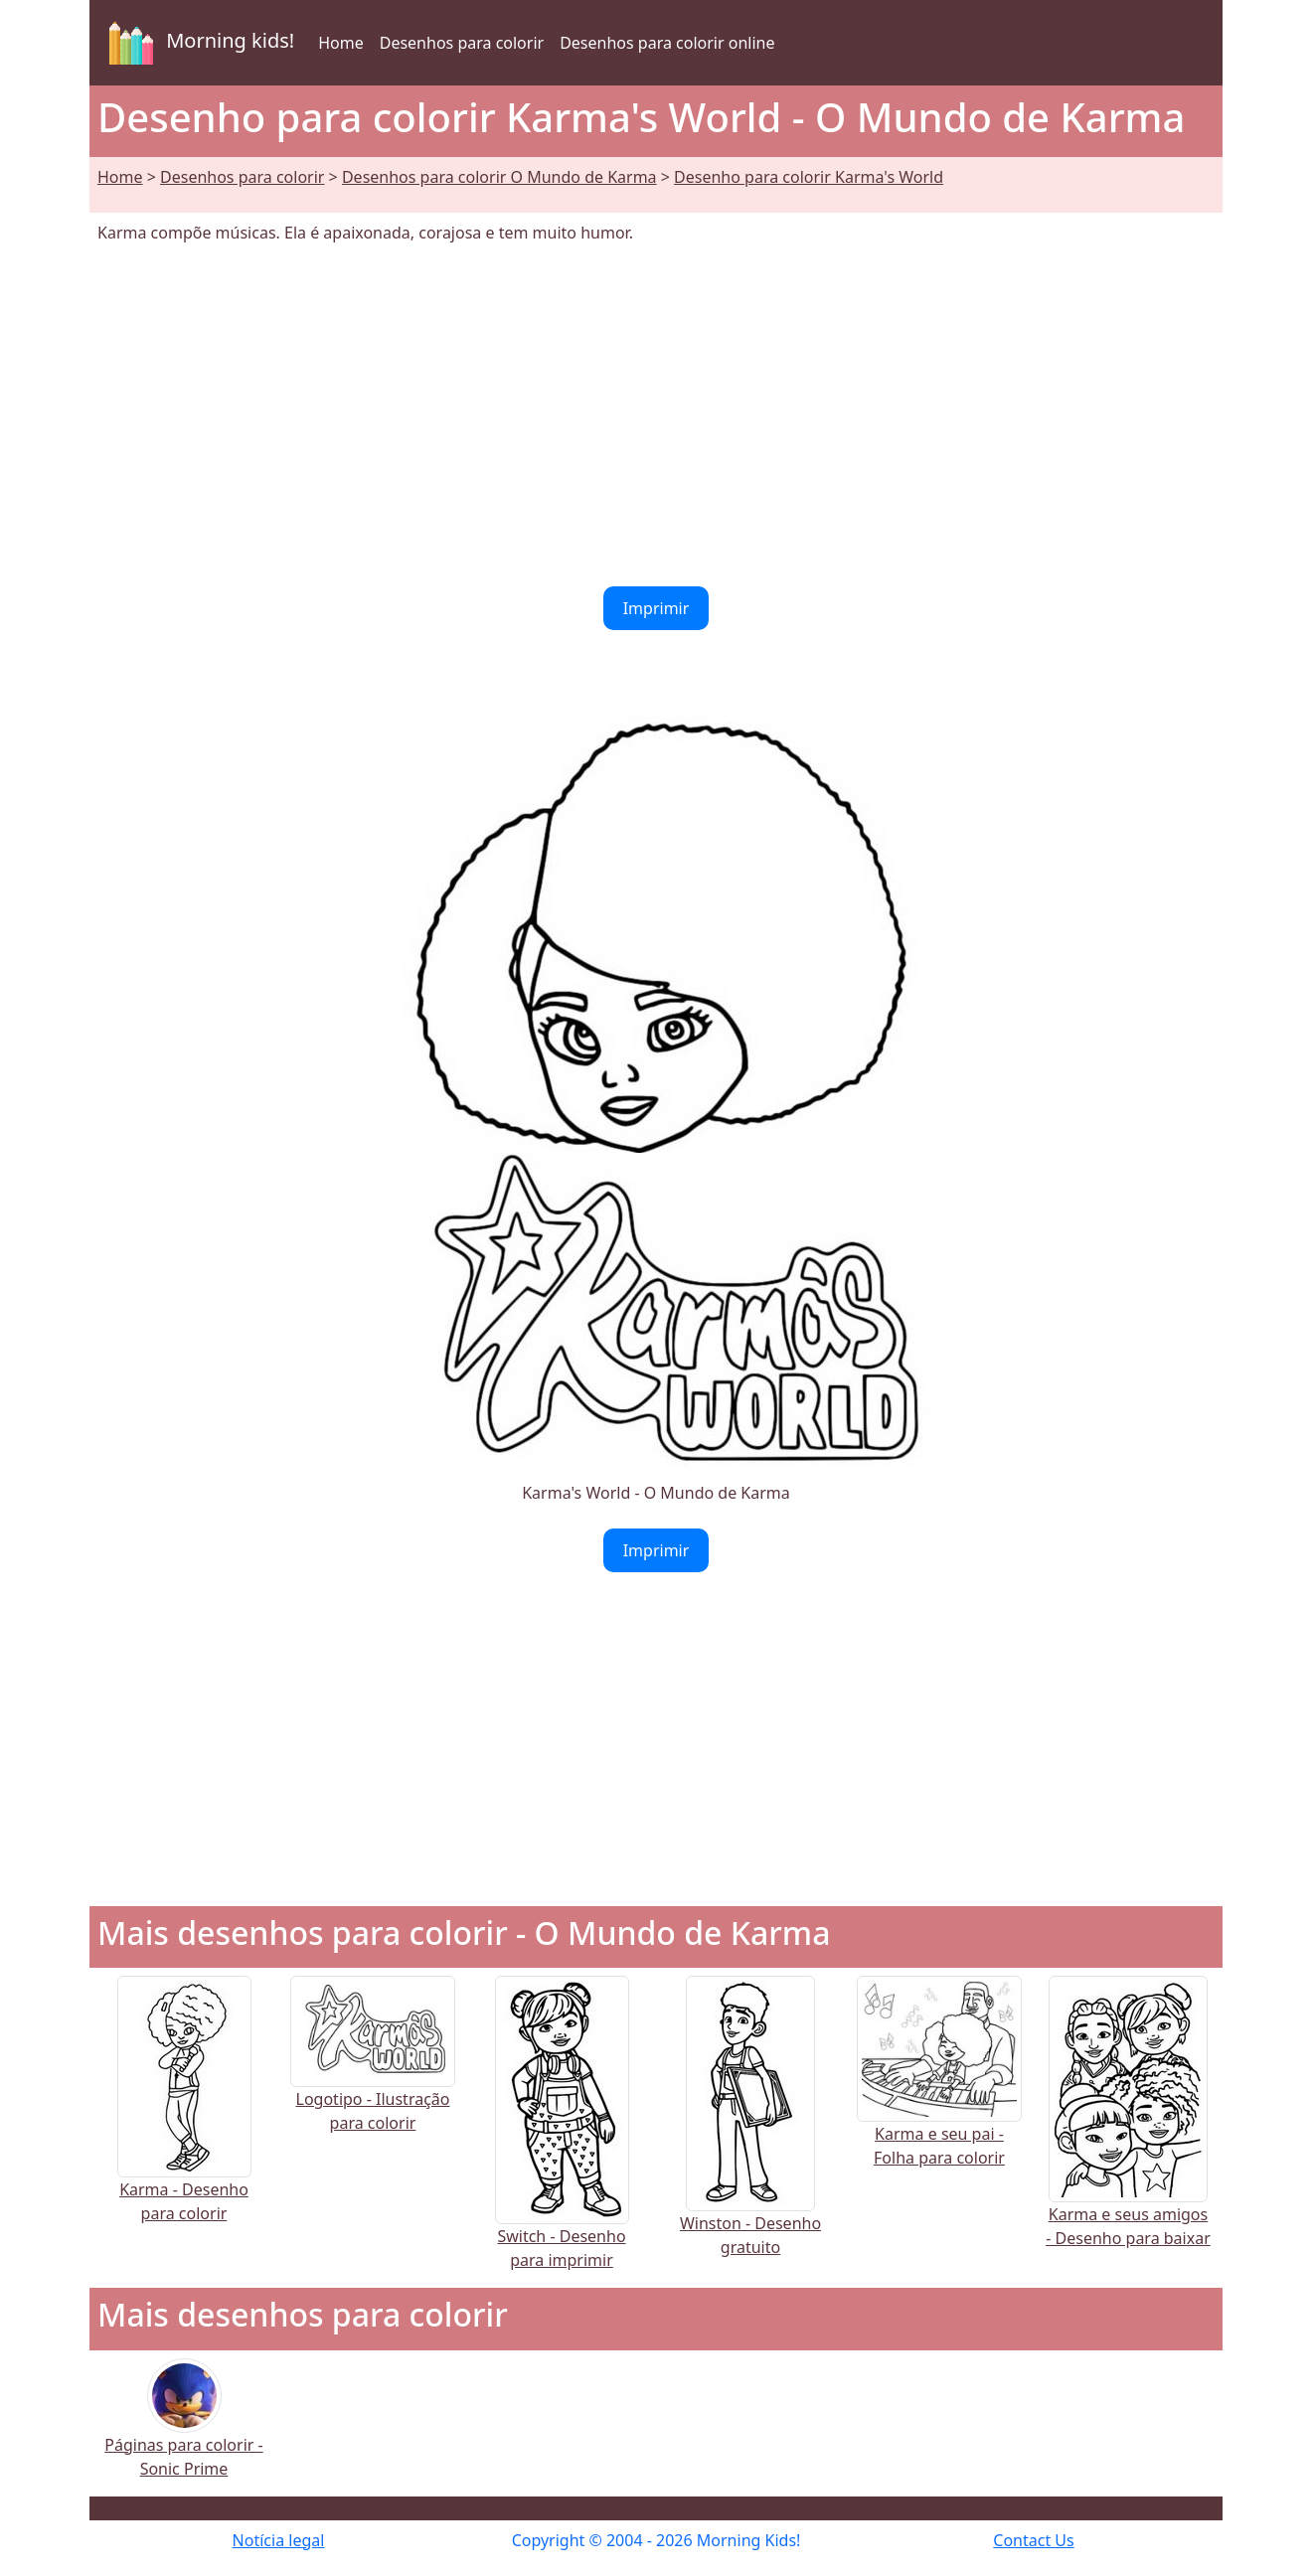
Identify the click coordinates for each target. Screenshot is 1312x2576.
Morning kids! (197, 43)
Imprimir (656, 608)
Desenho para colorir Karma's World (808, 177)
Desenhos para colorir (462, 43)
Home (341, 43)
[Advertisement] (656, 415)
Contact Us (1033, 2540)
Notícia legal (279, 2540)
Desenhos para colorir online (667, 43)
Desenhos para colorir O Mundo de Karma (499, 177)
